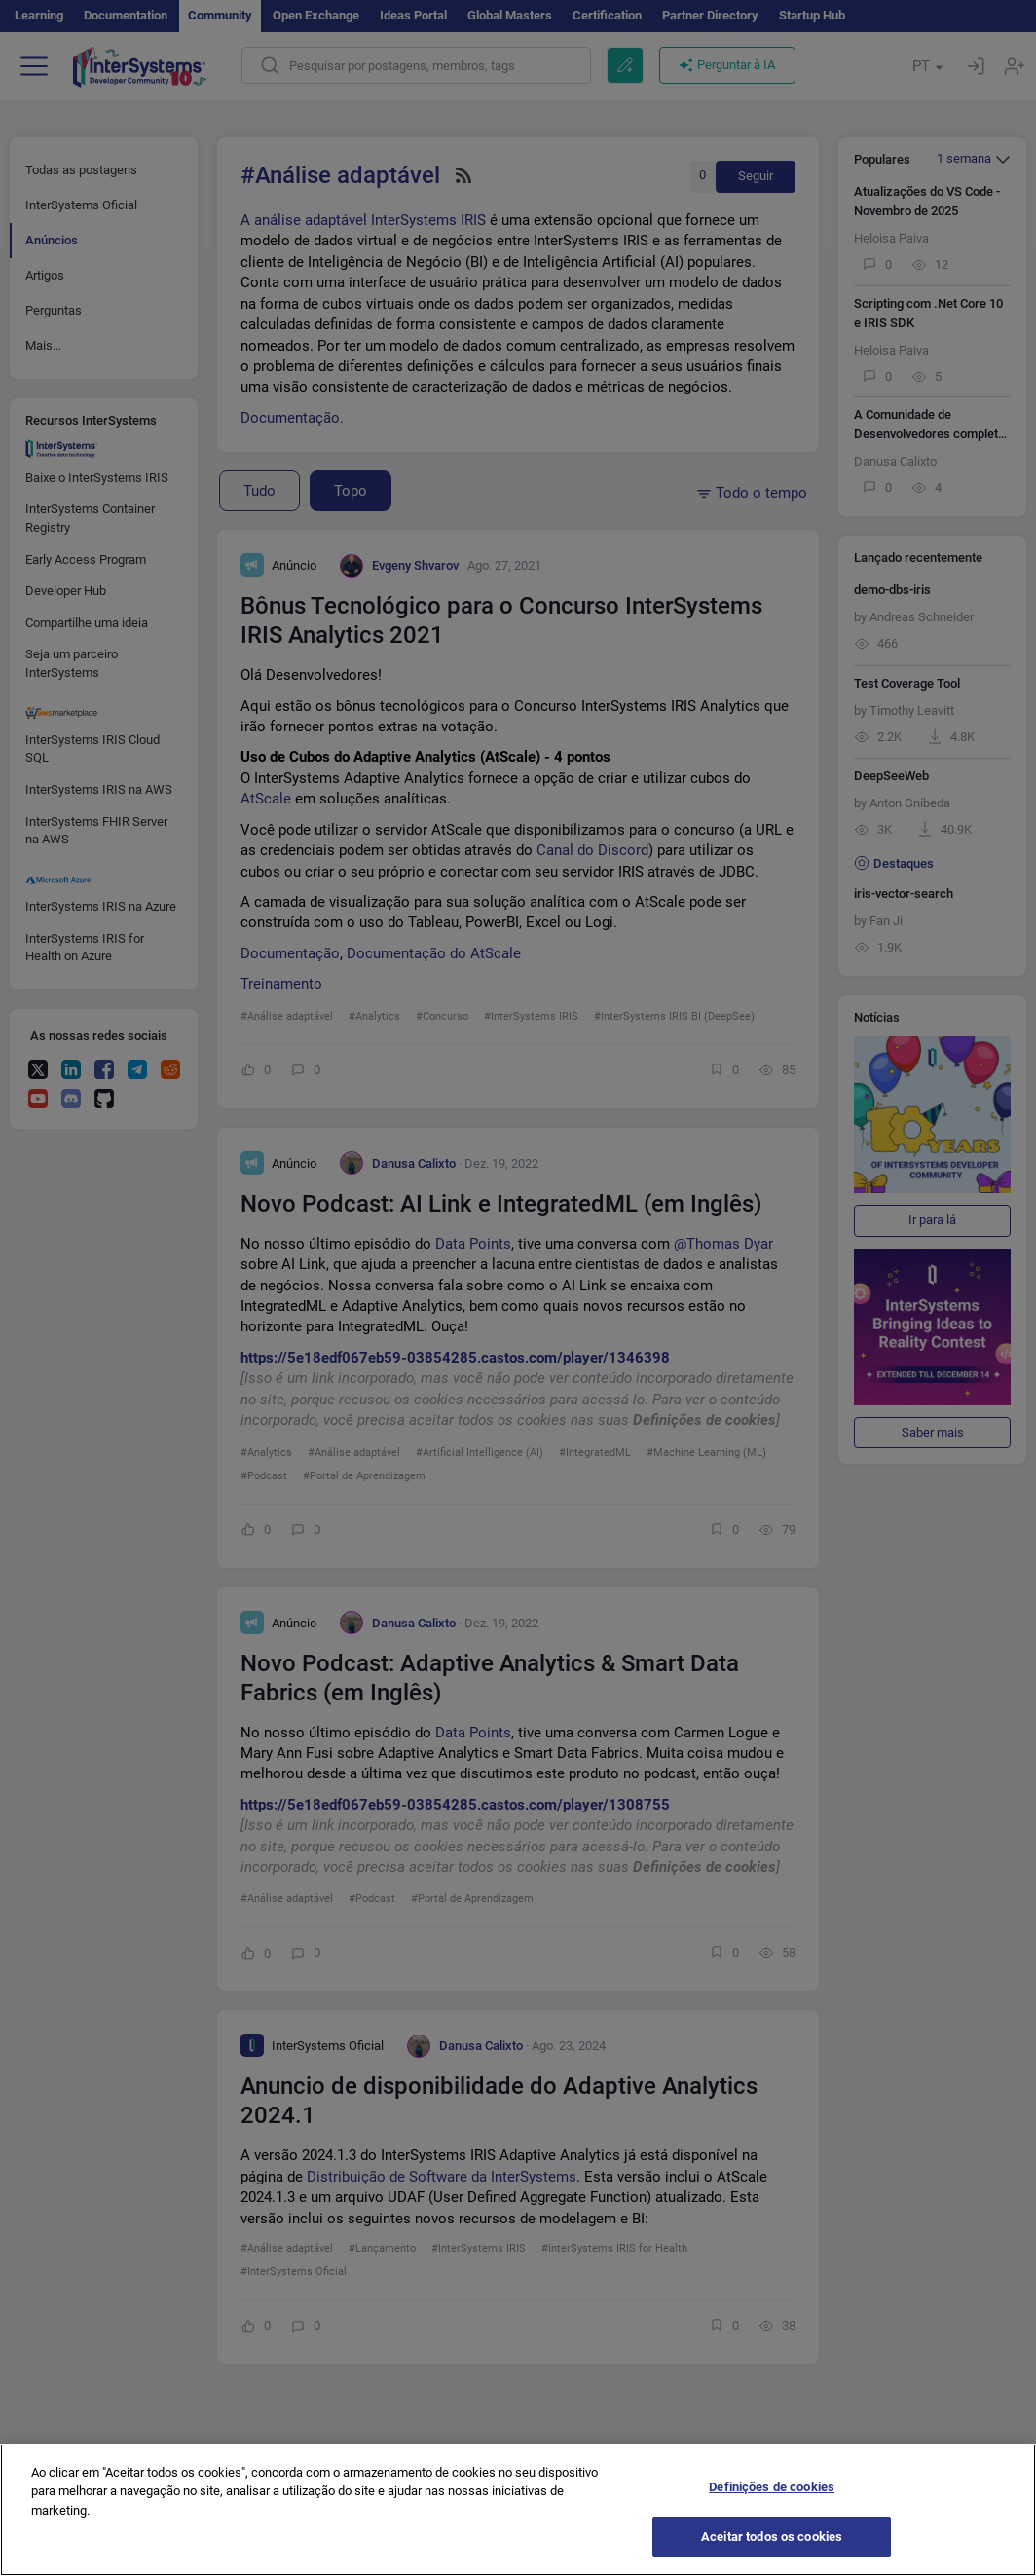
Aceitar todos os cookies (771, 2550)
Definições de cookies (771, 2500)
